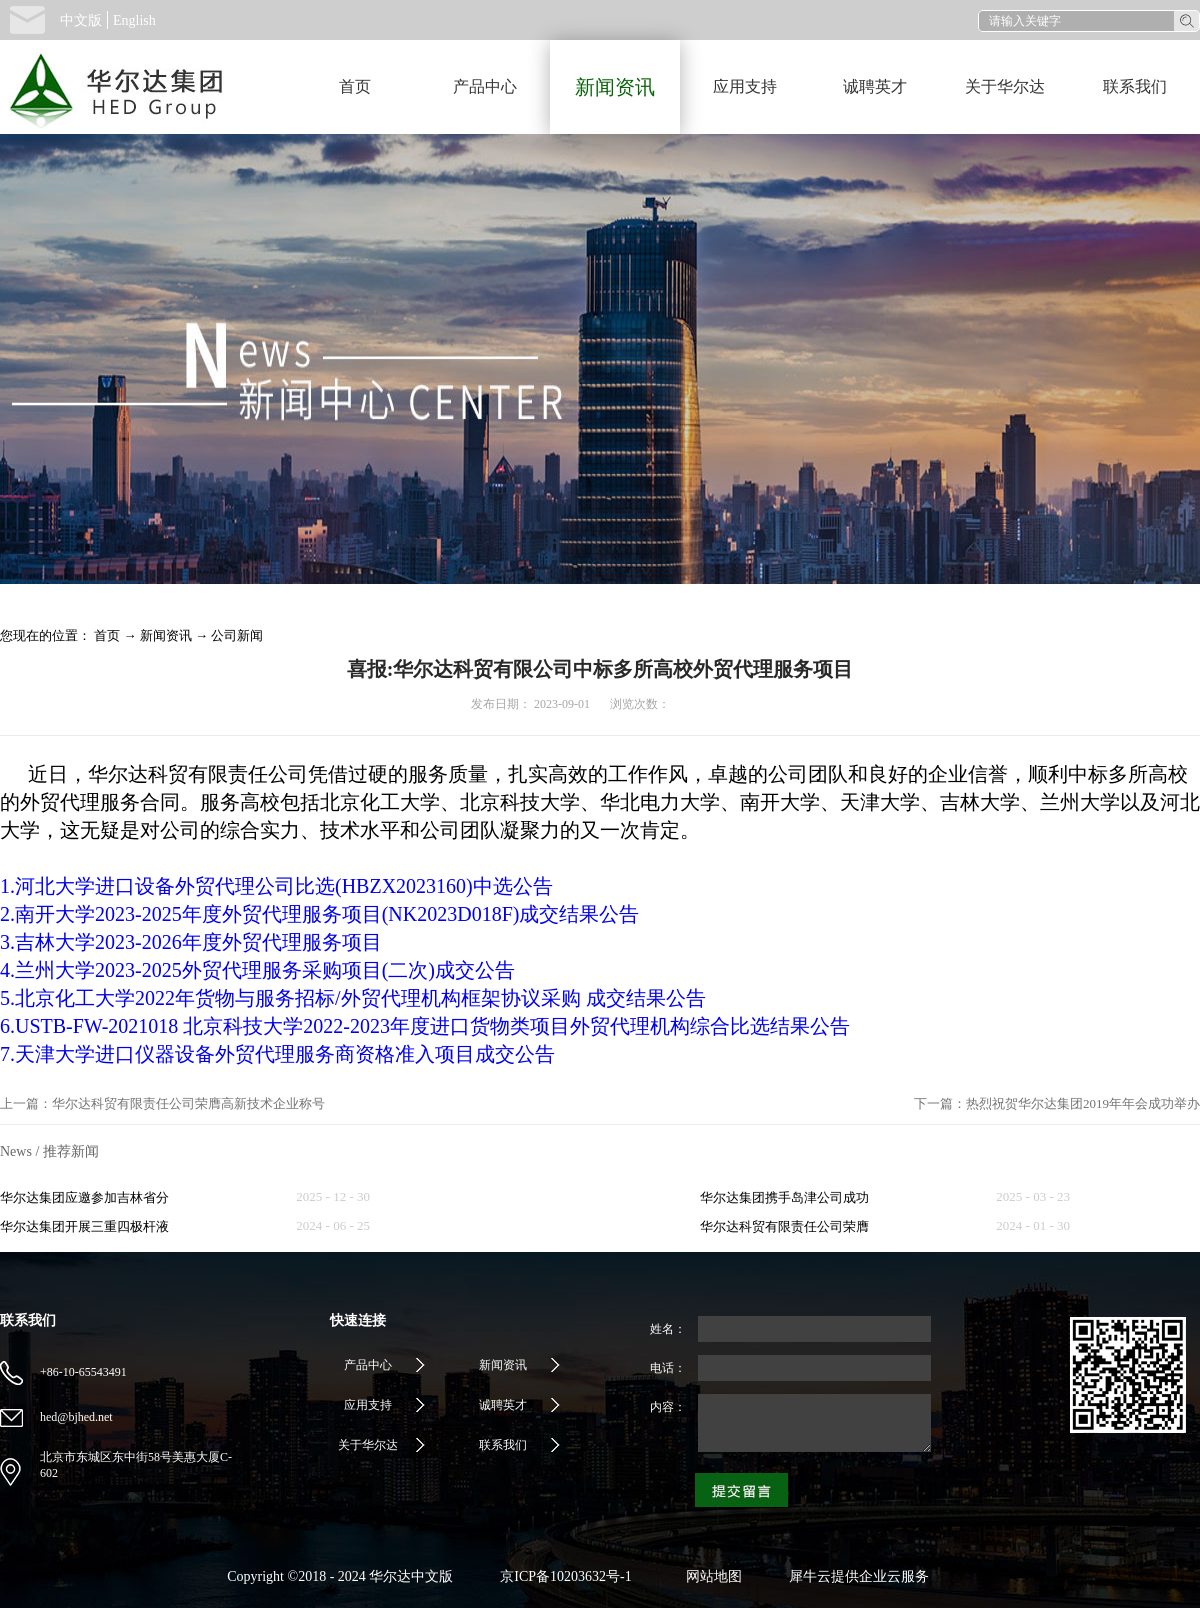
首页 (355, 86)
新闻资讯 (166, 635)
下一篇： (1057, 1103)
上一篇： (162, 1103)
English (134, 20)
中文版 (81, 20)
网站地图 (710, 1576)
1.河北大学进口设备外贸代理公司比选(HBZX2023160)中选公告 (276, 886)
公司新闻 (237, 635)
